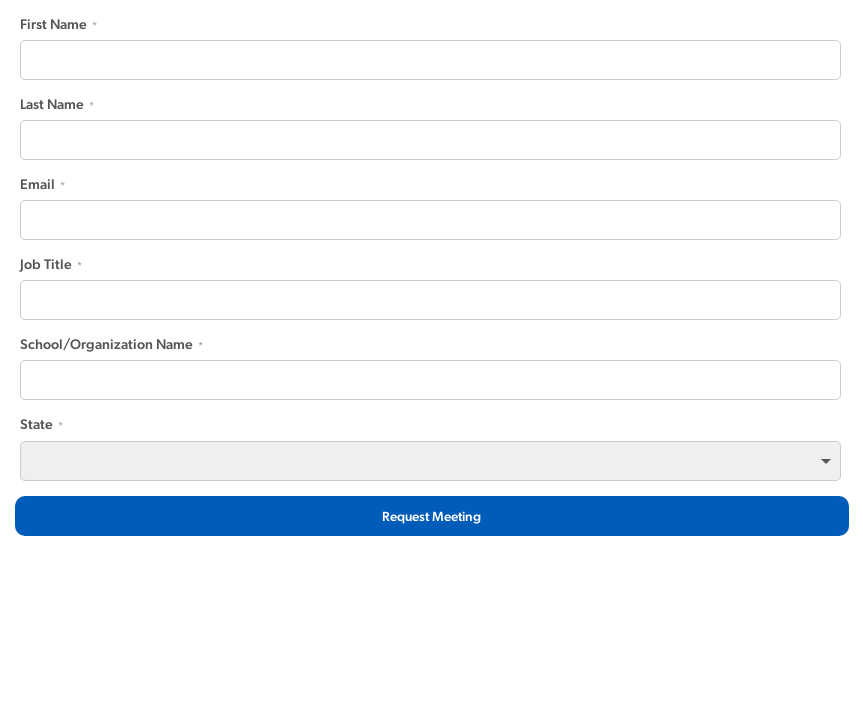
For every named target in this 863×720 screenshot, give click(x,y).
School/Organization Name (106, 344)
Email (37, 184)
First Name (53, 24)
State (36, 424)
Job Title (46, 264)
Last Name (52, 104)
